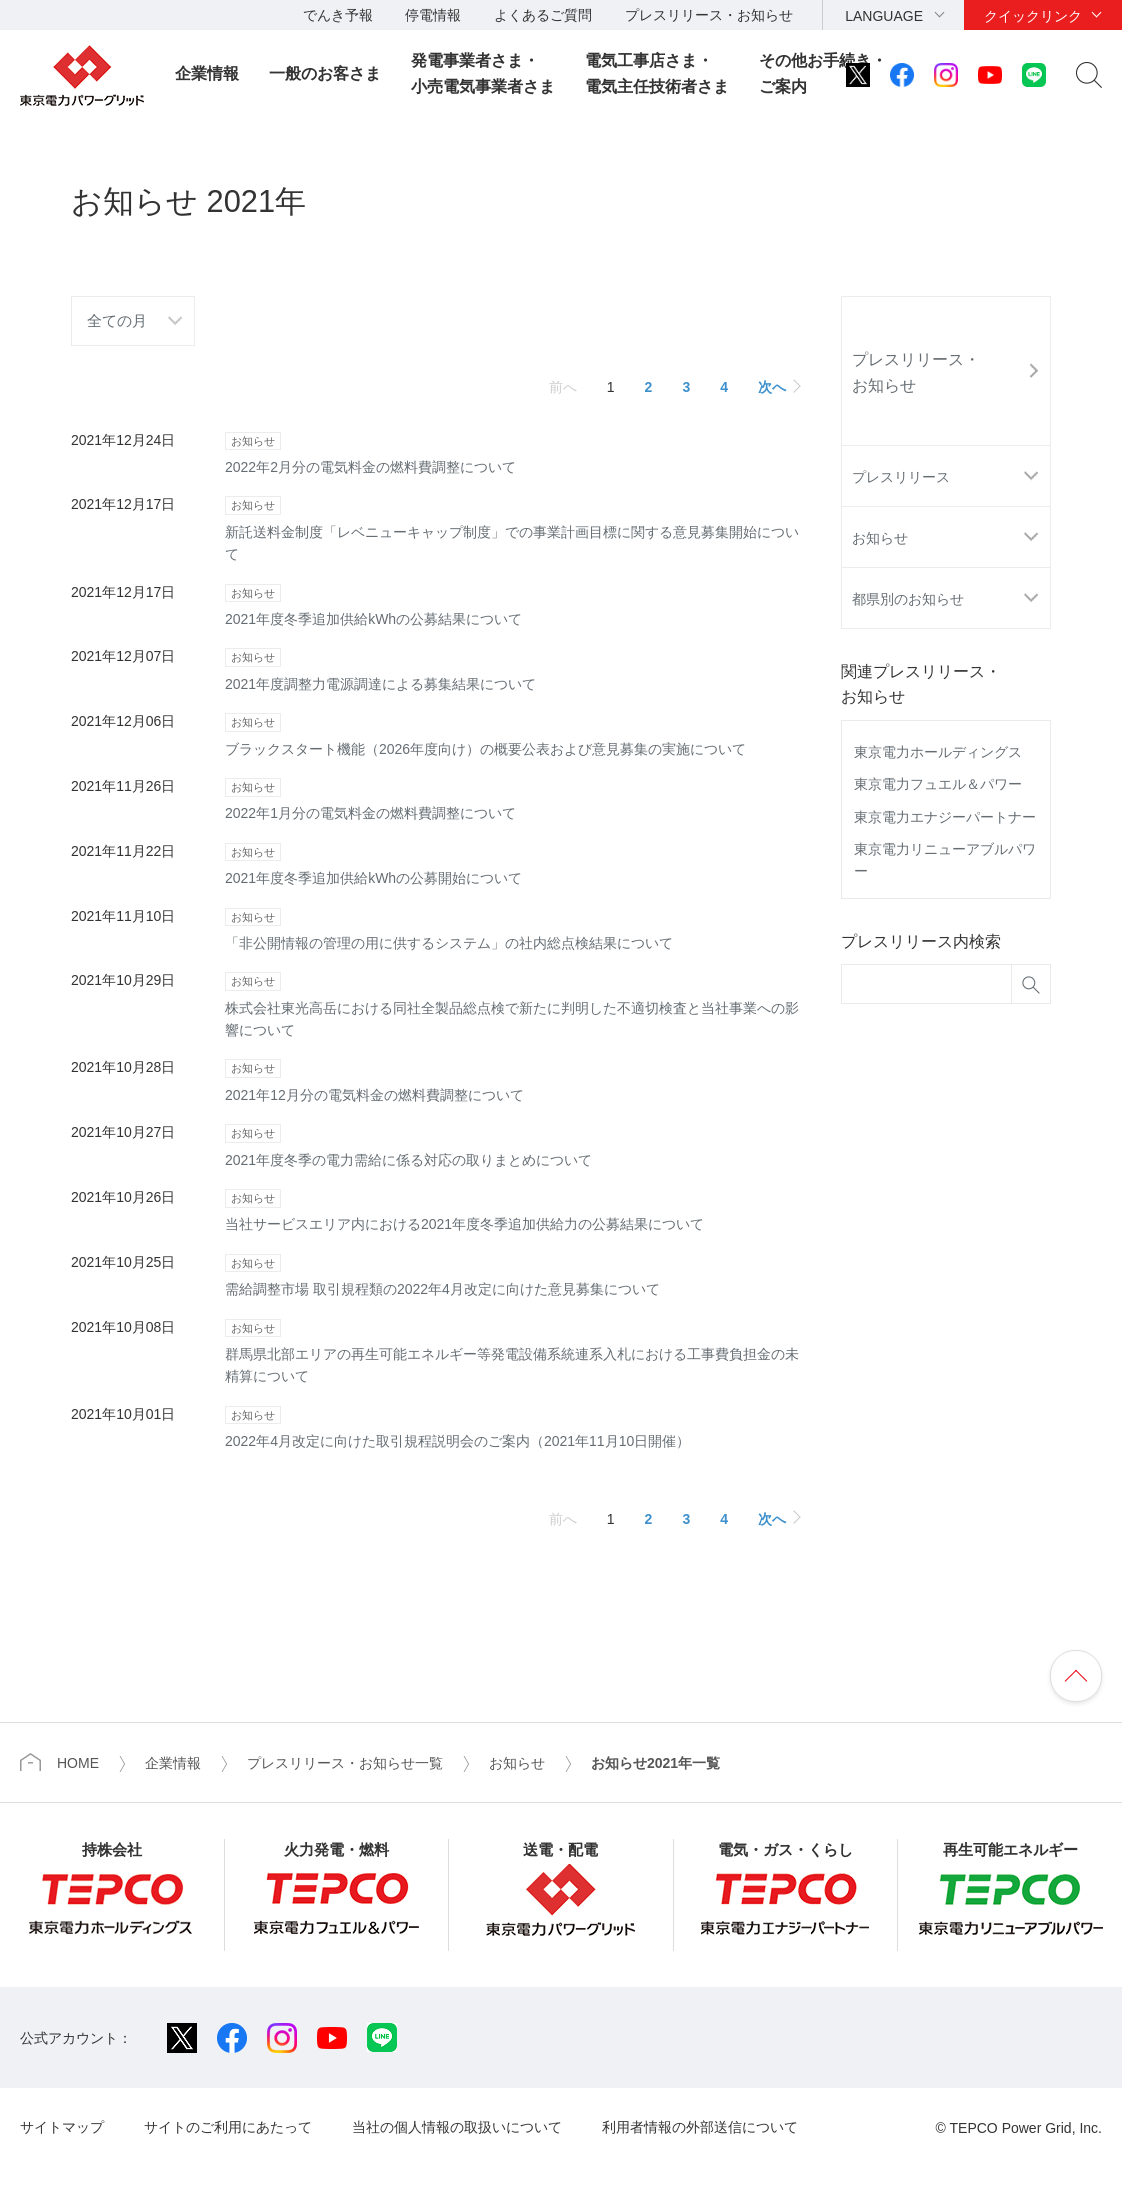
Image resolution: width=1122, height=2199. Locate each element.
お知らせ (880, 538)
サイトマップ (62, 2127)
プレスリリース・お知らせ (709, 15)
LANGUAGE (884, 16)
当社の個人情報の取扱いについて (457, 2127)
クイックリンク (1033, 16)
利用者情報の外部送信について (700, 2127)
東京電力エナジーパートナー (945, 817)
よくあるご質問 (543, 15)
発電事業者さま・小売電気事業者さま (483, 73)
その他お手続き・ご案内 (823, 73)
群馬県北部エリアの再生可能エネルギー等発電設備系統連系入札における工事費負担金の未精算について (513, 1350)
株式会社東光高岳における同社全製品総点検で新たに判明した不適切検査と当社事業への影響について (513, 1003)
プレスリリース (901, 477)
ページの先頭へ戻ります (1076, 1676)
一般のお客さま (325, 73)
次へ (772, 387)
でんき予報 (338, 15)
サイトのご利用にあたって (228, 2127)
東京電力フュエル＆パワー (938, 784)
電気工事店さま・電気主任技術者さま (657, 73)
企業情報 (207, 73)
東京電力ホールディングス (938, 752)
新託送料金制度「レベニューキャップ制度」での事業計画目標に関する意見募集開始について (513, 527)
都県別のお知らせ (908, 599)
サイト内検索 (1089, 75)
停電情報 (433, 15)
